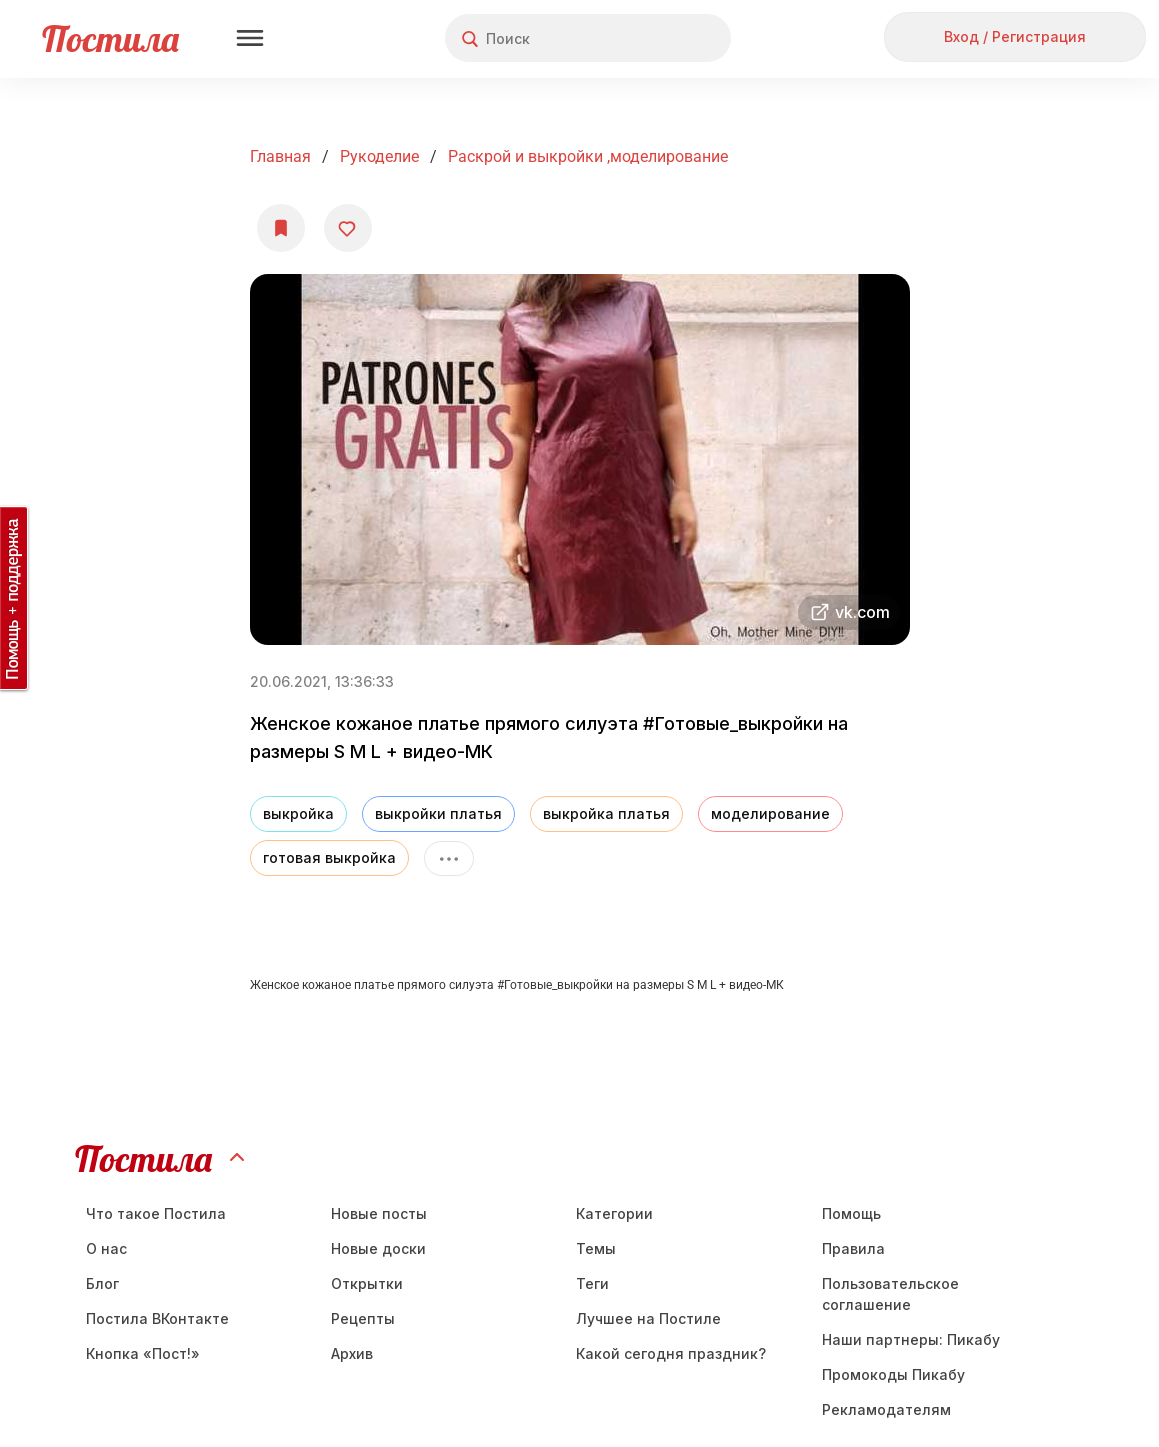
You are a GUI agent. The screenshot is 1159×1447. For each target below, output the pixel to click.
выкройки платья (438, 813)
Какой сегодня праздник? (671, 1353)
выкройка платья (606, 813)
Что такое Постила (156, 1213)
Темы (596, 1248)
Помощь (851, 1213)
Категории (614, 1213)
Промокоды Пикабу (893, 1374)
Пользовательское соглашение (890, 1294)
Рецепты (363, 1318)
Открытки (367, 1283)
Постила (110, 38)
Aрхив (352, 1353)
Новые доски (378, 1248)
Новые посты (379, 1213)
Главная (280, 156)
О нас (106, 1248)
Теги (592, 1283)
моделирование (770, 813)
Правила (853, 1248)
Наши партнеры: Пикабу (911, 1339)
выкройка (298, 813)
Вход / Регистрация (1015, 36)
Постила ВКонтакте (157, 1318)
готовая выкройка (329, 857)
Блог (102, 1283)
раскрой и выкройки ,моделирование (588, 156)
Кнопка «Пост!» (143, 1353)
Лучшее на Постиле (648, 1318)
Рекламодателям (886, 1409)
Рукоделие (379, 156)
